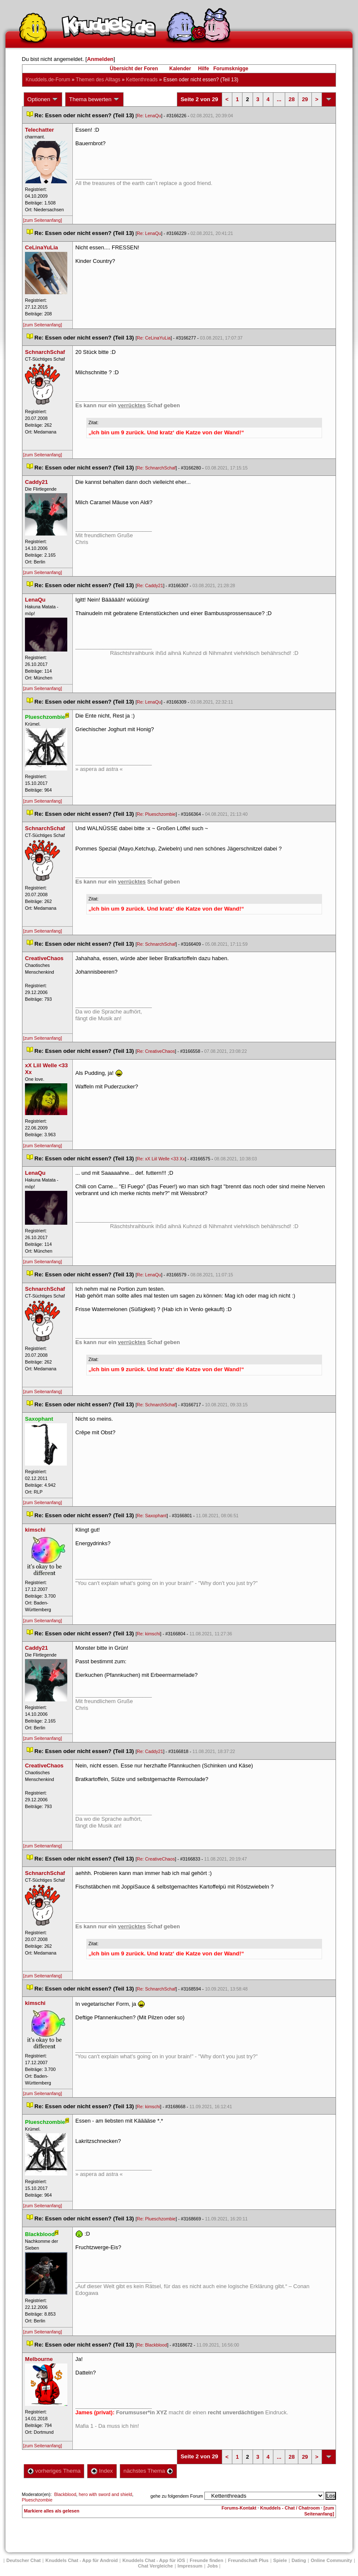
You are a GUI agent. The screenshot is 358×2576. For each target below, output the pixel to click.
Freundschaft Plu (248, 2560)
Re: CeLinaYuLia (154, 337)
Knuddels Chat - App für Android (81, 2560)
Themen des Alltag (98, 80)
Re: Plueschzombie (156, 814)
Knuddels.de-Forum (48, 80)
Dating (299, 2560)
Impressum (190, 2565)
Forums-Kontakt (239, 2507)
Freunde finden (206, 2560)
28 (292, 99)
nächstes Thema (148, 2471)
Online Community (331, 2560)
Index (102, 2471)
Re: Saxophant (152, 1515)
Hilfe (203, 69)
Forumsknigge (230, 69)
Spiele (280, 2560)
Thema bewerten (94, 99)
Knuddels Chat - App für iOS (153, 2560)
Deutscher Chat (23, 2560)
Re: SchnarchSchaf (156, 467)
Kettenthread (142, 80)
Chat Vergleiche (155, 2565)
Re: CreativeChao (156, 1051)
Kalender (180, 69)
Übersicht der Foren (134, 69)
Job (212, 2565)
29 (305, 99)
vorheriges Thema (54, 2471)
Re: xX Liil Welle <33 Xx (161, 1158)
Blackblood (65, 2494)
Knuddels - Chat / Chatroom (290, 2507)
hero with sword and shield (105, 2494)
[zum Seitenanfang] (42, 220)
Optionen (43, 99)
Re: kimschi (148, 1633)
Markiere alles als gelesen (52, 2510)
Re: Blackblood (152, 2344)
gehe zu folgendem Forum (177, 2496)
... (279, 99)
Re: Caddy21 (150, 585)
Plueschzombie (37, 2499)
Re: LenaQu (149, 115)
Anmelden (100, 59)
